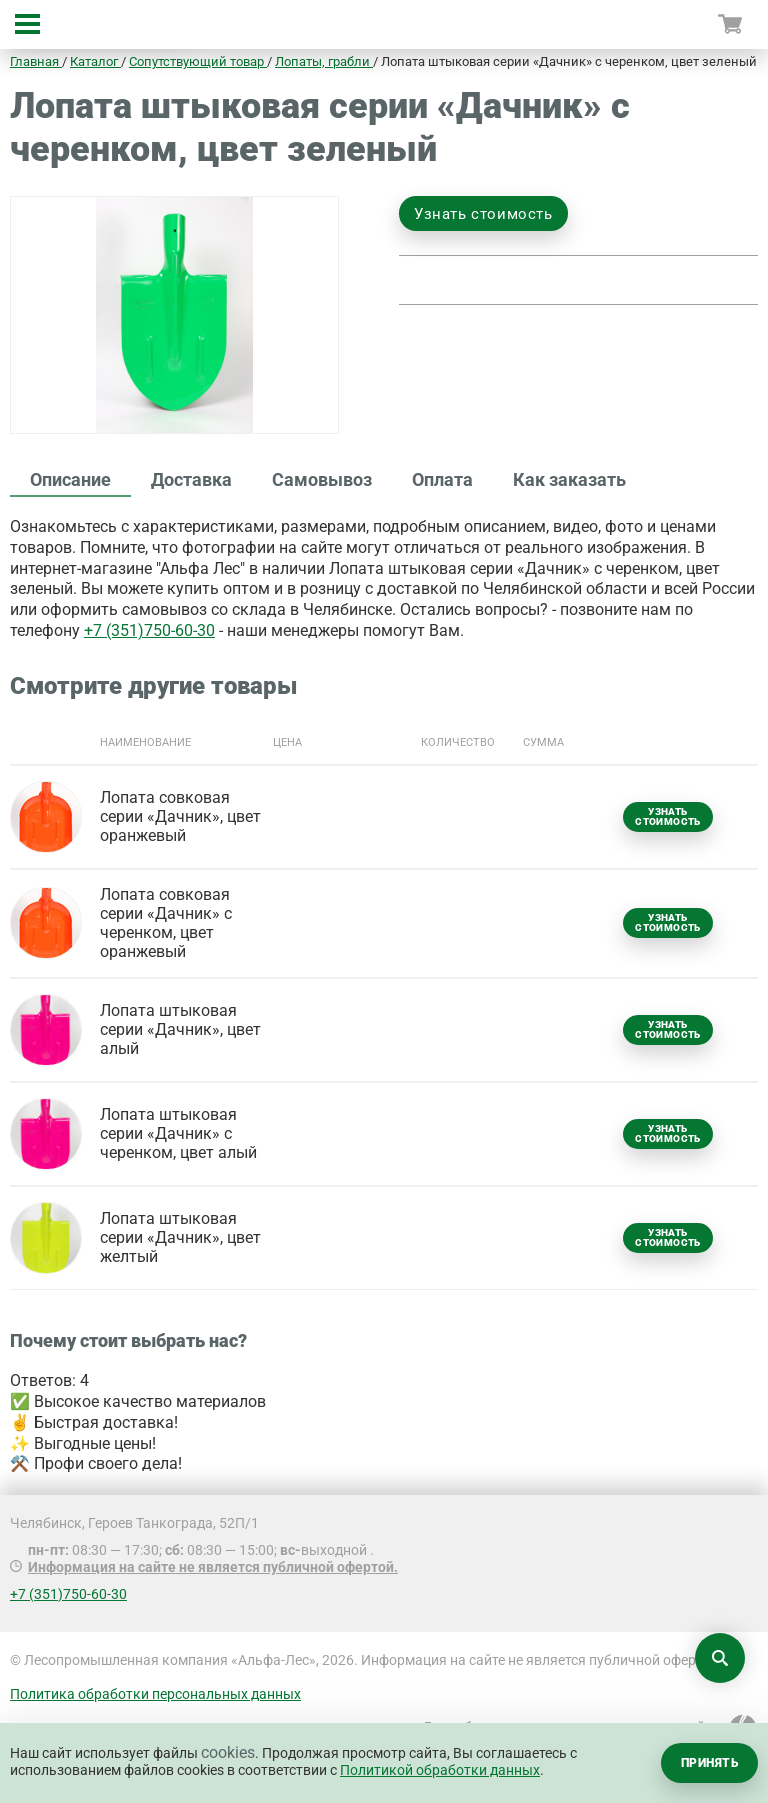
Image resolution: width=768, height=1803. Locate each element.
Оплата (442, 479)
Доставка (191, 479)
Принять (709, 1763)
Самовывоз (322, 479)
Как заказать (569, 479)
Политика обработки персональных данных (155, 1694)
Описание (70, 479)
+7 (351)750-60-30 (149, 630)
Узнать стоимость (483, 214)
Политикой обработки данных (440, 1770)
